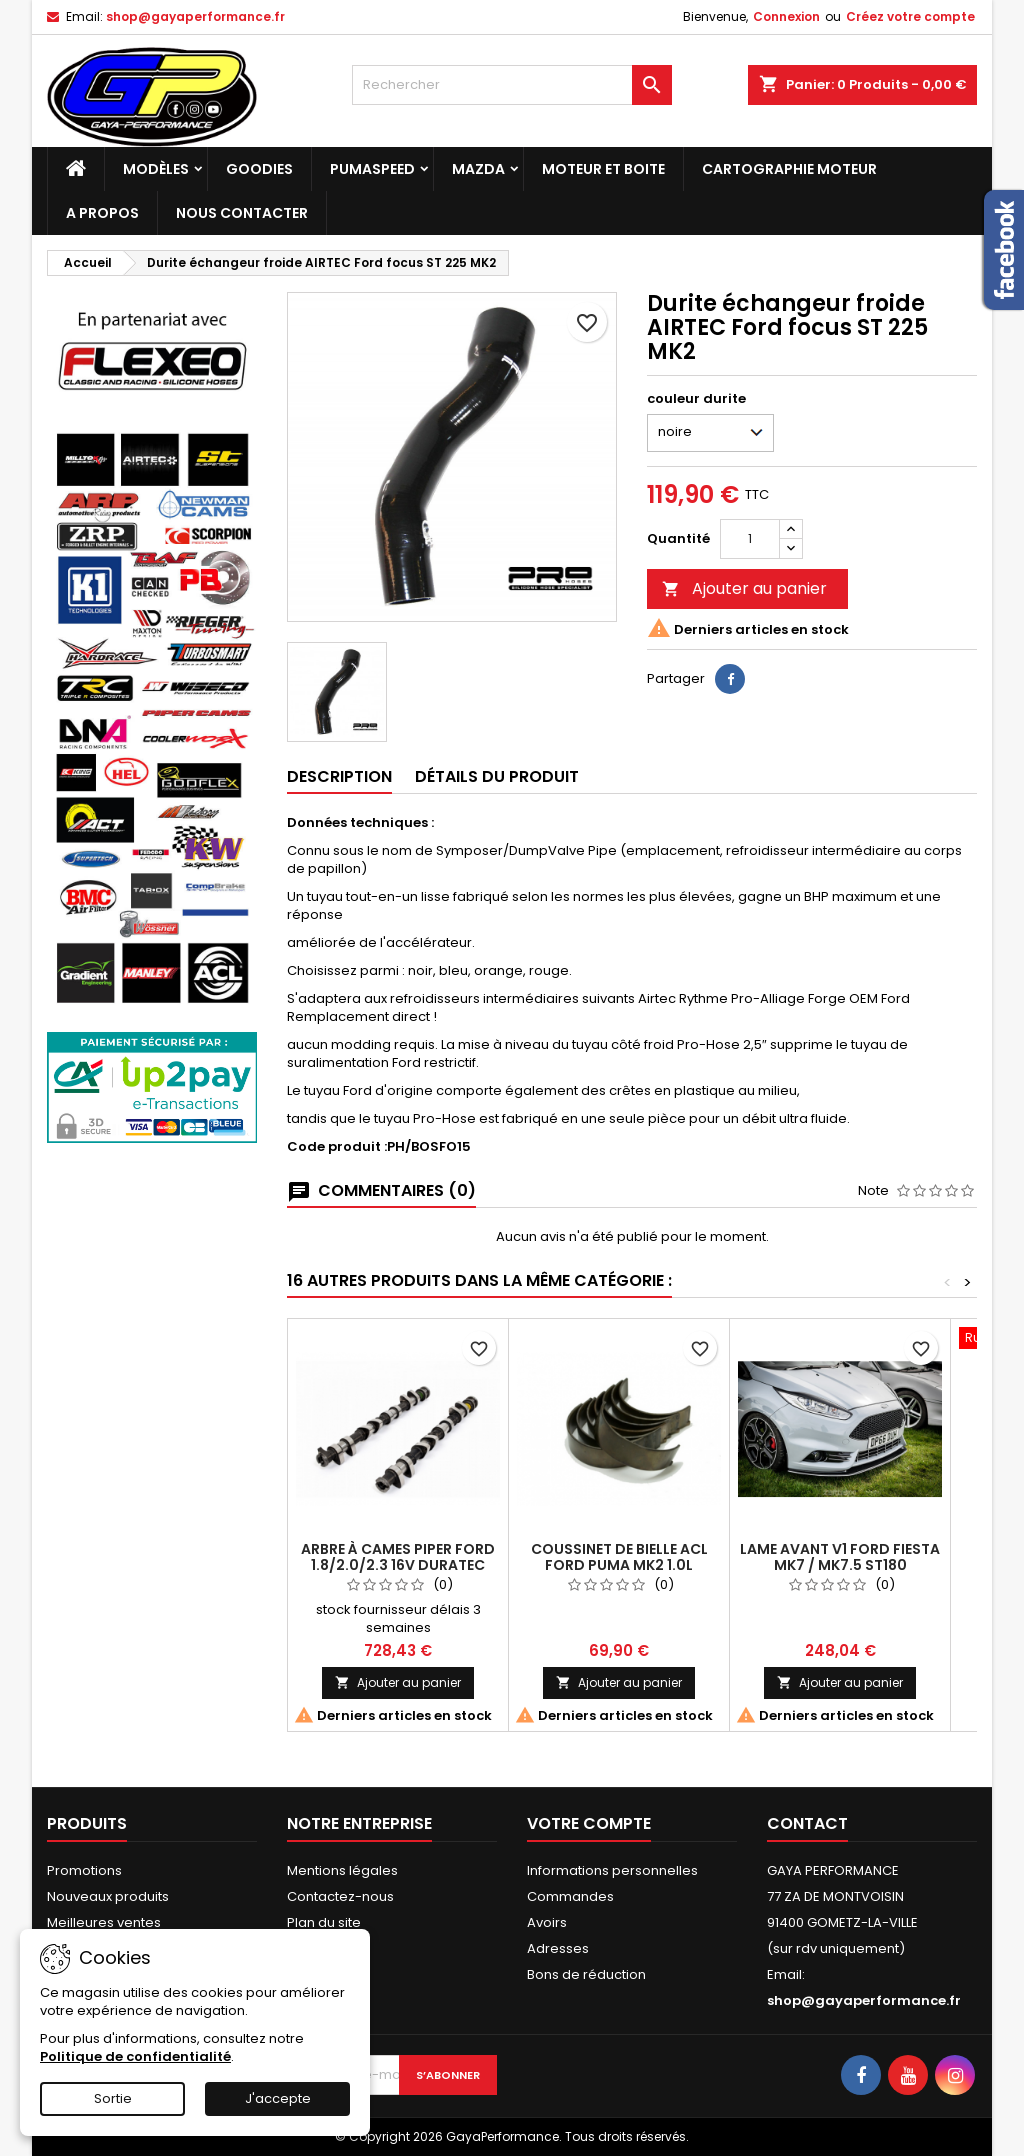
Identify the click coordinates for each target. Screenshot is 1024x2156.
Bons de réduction (586, 1974)
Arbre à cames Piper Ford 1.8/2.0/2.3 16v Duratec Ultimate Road (398, 1565)
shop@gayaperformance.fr (195, 16)
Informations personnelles (612, 1870)
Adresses (558, 1948)
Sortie (113, 2098)
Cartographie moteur (789, 169)
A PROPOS (102, 213)
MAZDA (478, 169)
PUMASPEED (372, 169)
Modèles (156, 169)
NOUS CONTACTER (242, 213)
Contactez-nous (340, 1896)
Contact (807, 1823)
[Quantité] (750, 539)
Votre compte (589, 1823)
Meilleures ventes (104, 1922)
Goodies (259, 169)
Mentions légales (342, 1870)
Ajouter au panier (744, 588)
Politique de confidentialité (135, 2056)
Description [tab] (339, 776)
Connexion (786, 16)
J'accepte (278, 2098)
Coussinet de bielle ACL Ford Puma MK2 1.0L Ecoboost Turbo (619, 1565)
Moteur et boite (603, 169)
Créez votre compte (910, 16)
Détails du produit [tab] (497, 776)
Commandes (570, 1896)
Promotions (84, 1870)
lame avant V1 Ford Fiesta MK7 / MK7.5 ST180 (840, 1557)
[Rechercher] (512, 85)
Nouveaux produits (108, 1896)
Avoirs (547, 1922)
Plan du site (324, 1922)
